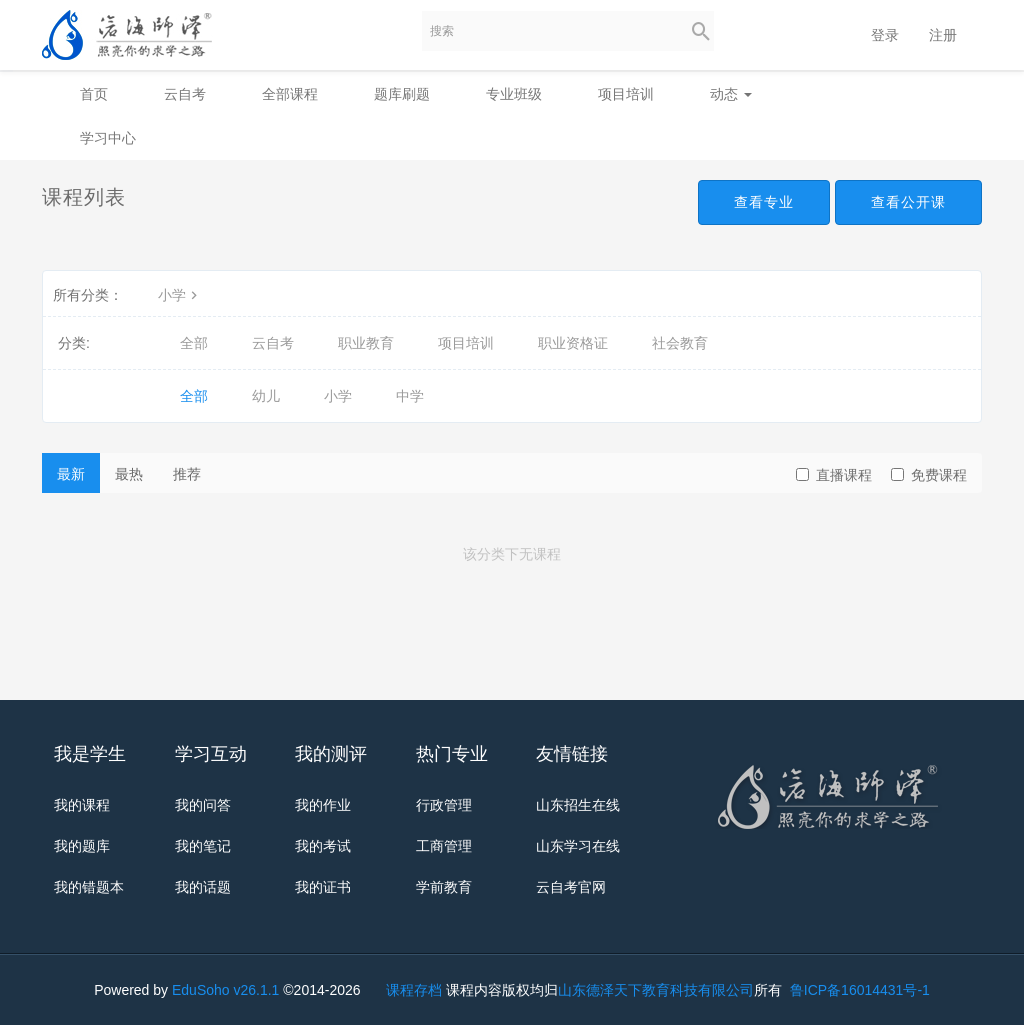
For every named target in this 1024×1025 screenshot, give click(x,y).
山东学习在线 (578, 846)
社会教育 (680, 343)
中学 (410, 396)
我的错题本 (89, 887)
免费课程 (929, 475)
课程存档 (414, 990)
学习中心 (108, 138)
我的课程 (82, 805)
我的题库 (82, 846)
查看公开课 (908, 202)
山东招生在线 (578, 805)
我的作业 (323, 805)
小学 (180, 295)
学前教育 (444, 887)
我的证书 (323, 887)
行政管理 (444, 805)
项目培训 (626, 94)
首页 (94, 94)
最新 (71, 474)
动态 (731, 94)
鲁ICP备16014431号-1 (858, 990)
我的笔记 (203, 846)
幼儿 (266, 396)
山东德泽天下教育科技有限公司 (656, 990)
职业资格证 (573, 343)
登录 (885, 35)
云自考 (185, 94)
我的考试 (323, 846)
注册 (943, 35)
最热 (129, 474)
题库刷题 (402, 94)
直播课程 (834, 475)
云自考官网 (571, 887)
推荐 (187, 474)
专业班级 (514, 94)
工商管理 (444, 846)
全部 (194, 343)
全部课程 (290, 94)
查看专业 (764, 202)
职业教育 (366, 343)
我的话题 (203, 887)
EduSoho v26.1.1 (225, 990)
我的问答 (203, 805)
